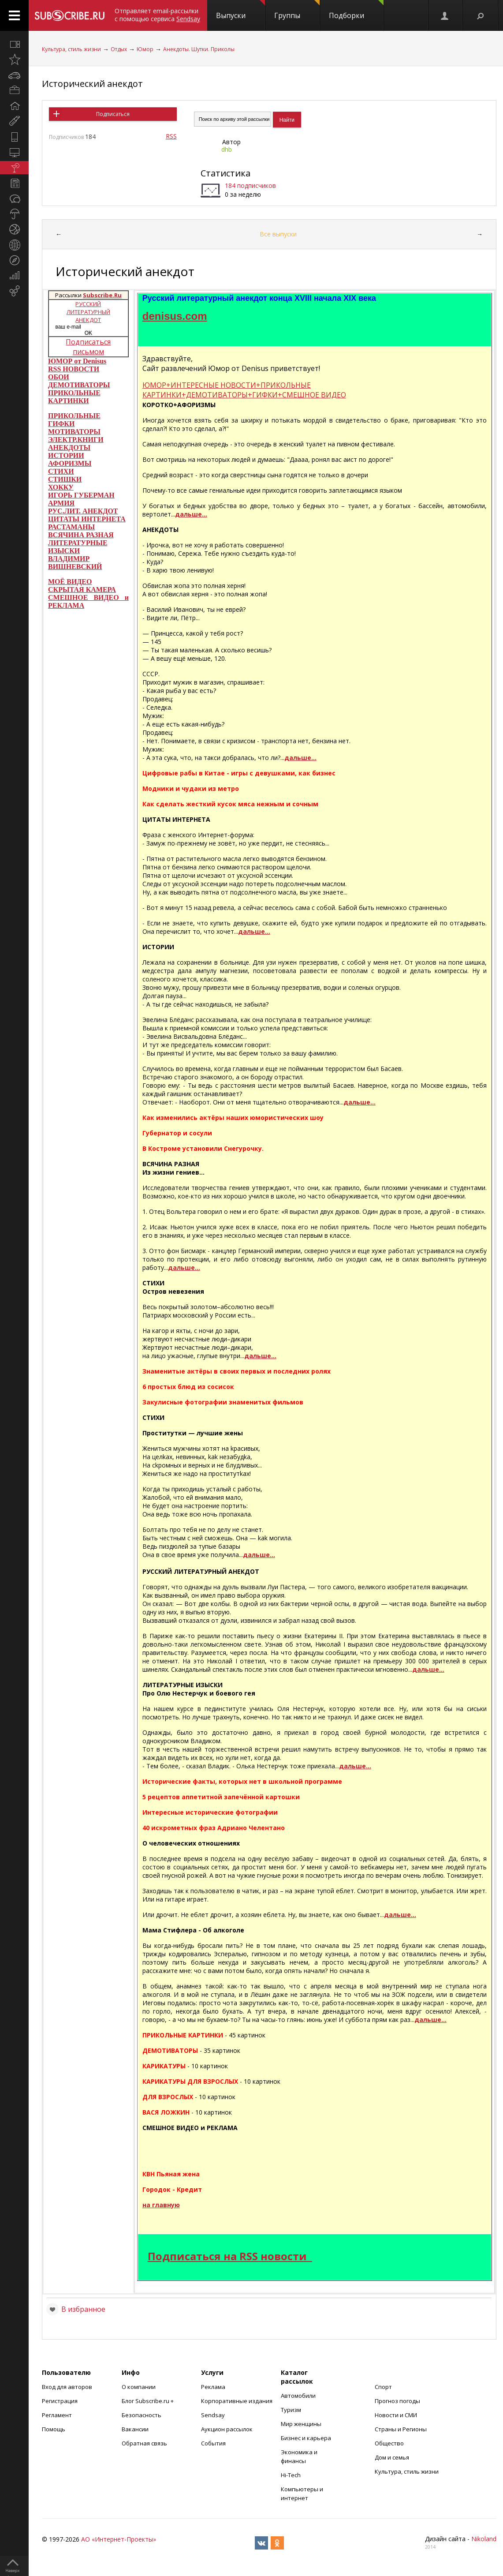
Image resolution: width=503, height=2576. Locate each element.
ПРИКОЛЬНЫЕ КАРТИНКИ (74, 396)
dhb (226, 149)
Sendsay (213, 2415)
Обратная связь (144, 2443)
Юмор (145, 49)
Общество (389, 2443)
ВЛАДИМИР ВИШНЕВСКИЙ (75, 562)
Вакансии (135, 2429)
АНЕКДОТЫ (69, 447)
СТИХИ (61, 471)
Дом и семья (392, 2457)
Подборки (356, 10)
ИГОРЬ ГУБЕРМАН (81, 495)
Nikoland (483, 2539)
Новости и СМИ (396, 2415)
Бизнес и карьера (306, 2438)
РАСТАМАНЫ (71, 527)
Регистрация (60, 2401)
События (213, 2443)
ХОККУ (61, 487)
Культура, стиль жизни (71, 49)
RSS (171, 136)
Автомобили (298, 2396)
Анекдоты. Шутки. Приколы (199, 49)
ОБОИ (58, 377)
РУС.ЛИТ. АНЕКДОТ (83, 511)
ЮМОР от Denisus (77, 361)
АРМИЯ (61, 503)
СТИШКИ (65, 479)
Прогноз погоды (397, 2401)
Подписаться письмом (88, 346)
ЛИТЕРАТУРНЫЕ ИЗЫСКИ (78, 546)
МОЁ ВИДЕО (70, 581)
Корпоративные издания (236, 2401)
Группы (297, 10)
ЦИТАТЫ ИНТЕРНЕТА (87, 519)
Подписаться (113, 114)
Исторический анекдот (92, 84)
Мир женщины (301, 2424)
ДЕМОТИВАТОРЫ (79, 385)
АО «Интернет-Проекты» (118, 2539)
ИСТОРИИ (66, 455)
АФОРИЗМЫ (69, 463)
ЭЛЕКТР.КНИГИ (76, 439)
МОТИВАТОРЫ (74, 431)
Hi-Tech (291, 2475)
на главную (161, 2205)
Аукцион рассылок (227, 2429)
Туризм (291, 2410)
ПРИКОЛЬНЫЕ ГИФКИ (74, 419)
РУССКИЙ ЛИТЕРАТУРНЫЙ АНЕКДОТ (88, 312)
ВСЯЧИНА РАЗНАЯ (81, 535)
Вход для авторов (67, 2387)
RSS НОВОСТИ (73, 369)
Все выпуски (278, 234)
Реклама (213, 2387)
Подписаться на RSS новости (227, 2256)
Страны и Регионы (401, 2429)
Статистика (225, 173)
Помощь (53, 2429)
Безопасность (141, 2415)
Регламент (57, 2415)
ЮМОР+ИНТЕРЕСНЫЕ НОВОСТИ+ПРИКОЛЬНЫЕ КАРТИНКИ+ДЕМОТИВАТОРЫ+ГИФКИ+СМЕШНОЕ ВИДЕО (244, 390)
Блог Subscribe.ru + (148, 2401)
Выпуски (240, 10)
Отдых (119, 49)
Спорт (383, 2387)
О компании (139, 2387)
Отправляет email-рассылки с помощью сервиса (157, 15)
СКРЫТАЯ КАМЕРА (82, 589)
